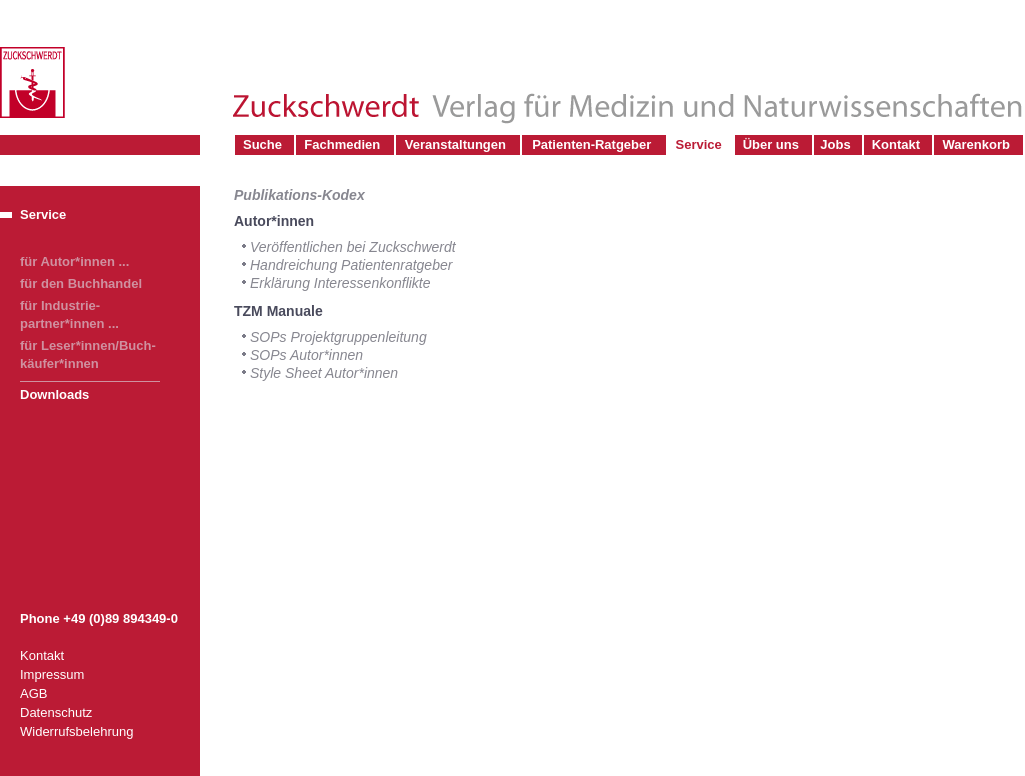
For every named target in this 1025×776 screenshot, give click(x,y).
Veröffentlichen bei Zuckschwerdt (353, 247)
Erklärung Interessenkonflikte (340, 283)
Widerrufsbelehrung (76, 731)
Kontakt (896, 144)
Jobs (835, 144)
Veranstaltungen (455, 144)
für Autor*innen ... (74, 261)
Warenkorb (976, 144)
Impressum (52, 674)
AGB (33, 693)
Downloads (54, 394)
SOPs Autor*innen (306, 355)
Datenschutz (56, 712)
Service (698, 144)
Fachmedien (342, 144)
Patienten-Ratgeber (591, 144)
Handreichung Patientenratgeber (351, 265)
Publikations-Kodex (299, 195)
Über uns (771, 144)
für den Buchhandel (81, 283)
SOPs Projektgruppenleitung (338, 337)
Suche (262, 144)
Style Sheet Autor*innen (324, 373)
